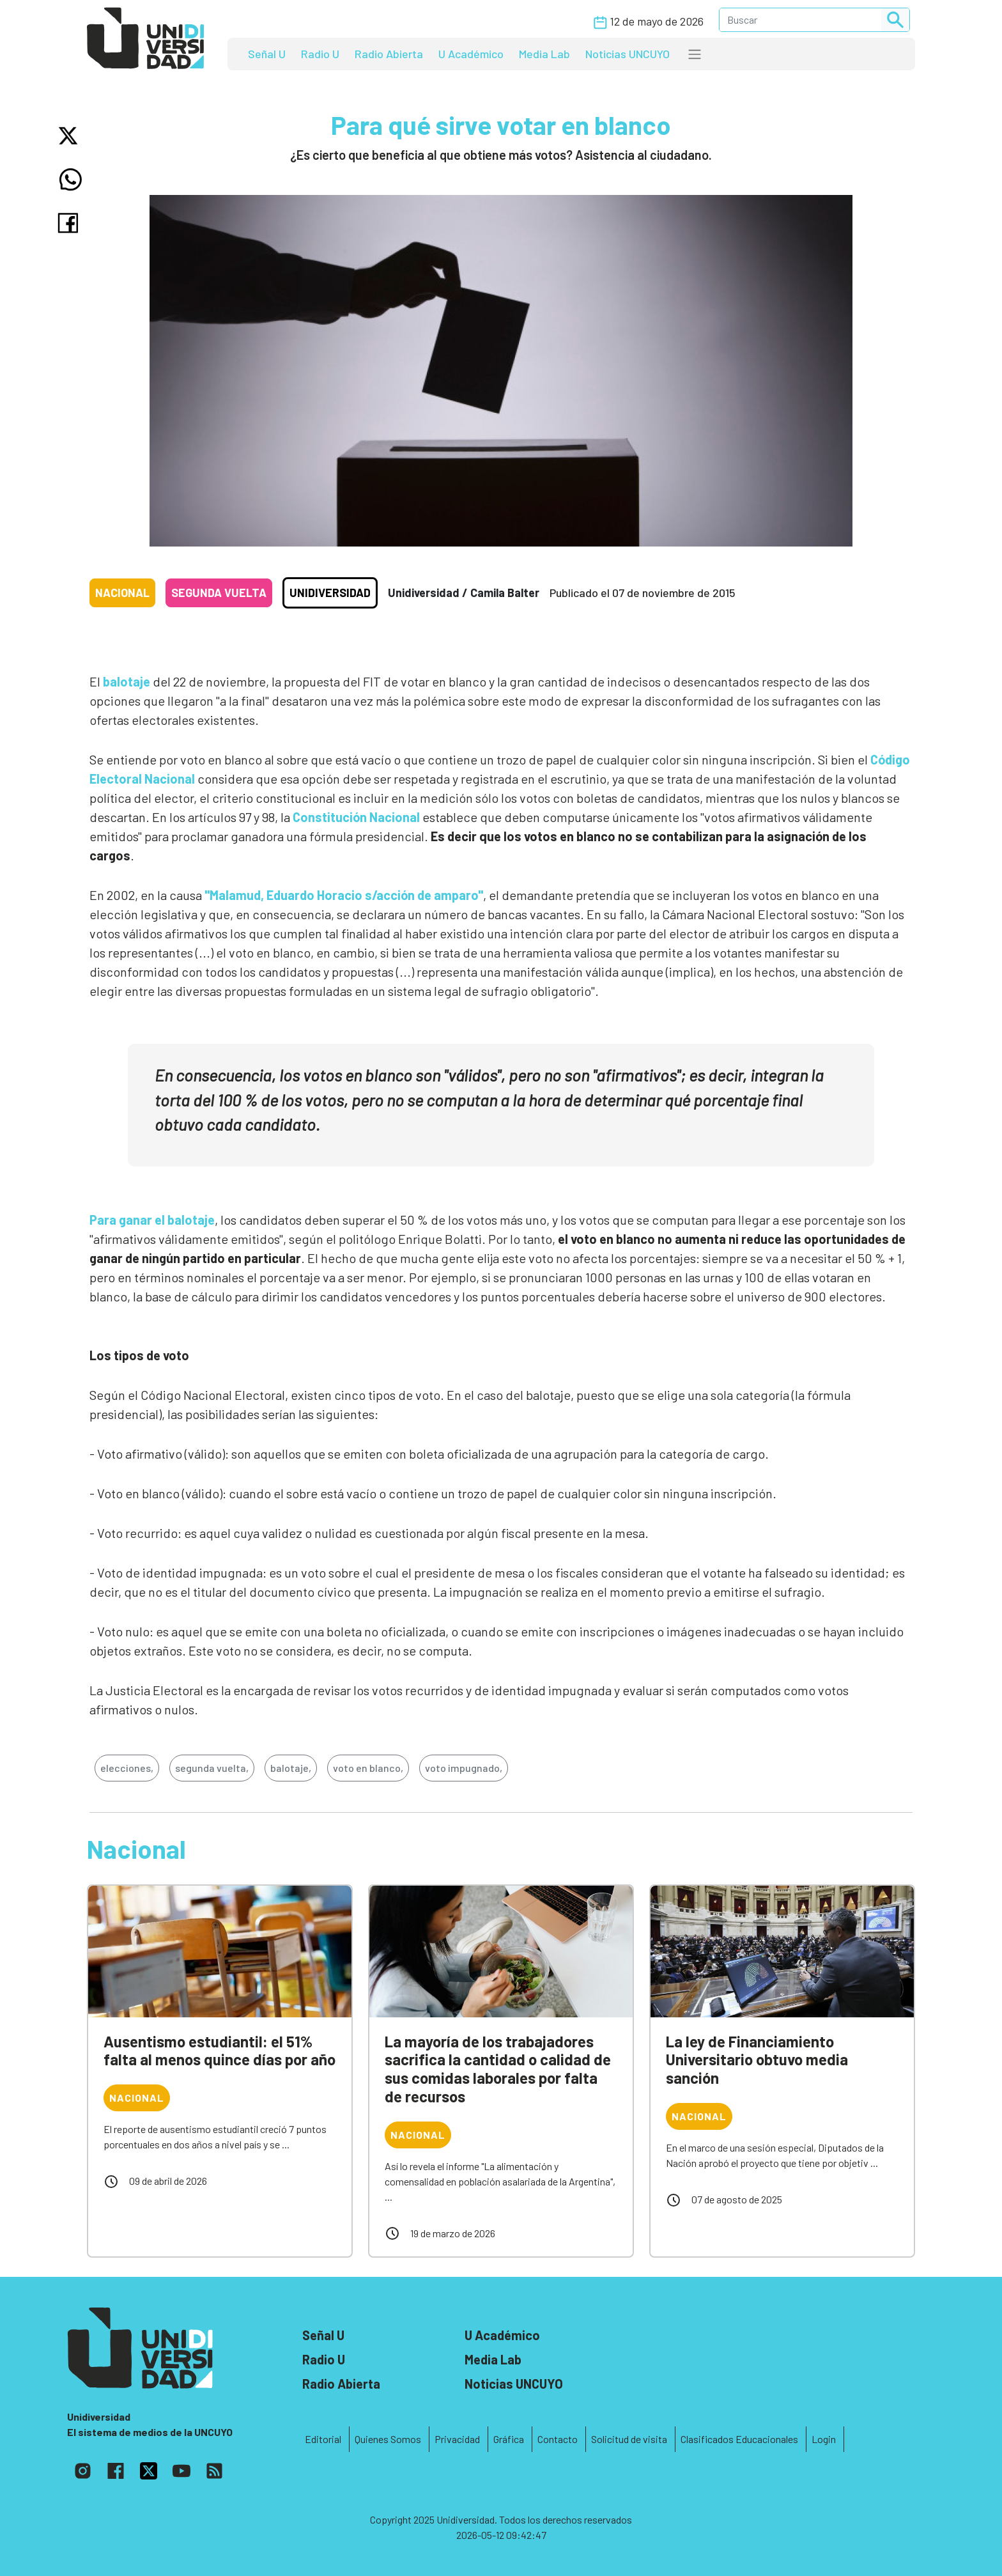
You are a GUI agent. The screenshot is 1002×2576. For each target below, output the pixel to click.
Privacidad (457, 2439)
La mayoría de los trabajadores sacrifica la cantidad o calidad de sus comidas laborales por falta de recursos (498, 2069)
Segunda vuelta (218, 593)
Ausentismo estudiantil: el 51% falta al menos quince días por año (219, 2050)
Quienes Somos (388, 2439)
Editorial (323, 2439)
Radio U (320, 54)
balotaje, (290, 1768)
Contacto (557, 2439)
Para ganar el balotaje (152, 1219)
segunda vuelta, (212, 1768)
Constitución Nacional (356, 817)
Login (824, 2439)
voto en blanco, (368, 1768)
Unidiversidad (330, 593)
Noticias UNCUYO (627, 54)
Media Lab (544, 54)
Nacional (122, 593)
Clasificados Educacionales (739, 2439)
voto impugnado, (463, 1768)
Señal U (267, 54)
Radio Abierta (389, 54)
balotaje (126, 681)
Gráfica (508, 2439)
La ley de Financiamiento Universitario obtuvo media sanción (757, 2060)
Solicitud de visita (629, 2439)
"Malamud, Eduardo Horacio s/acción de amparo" (343, 895)
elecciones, (126, 1768)
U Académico (471, 54)
